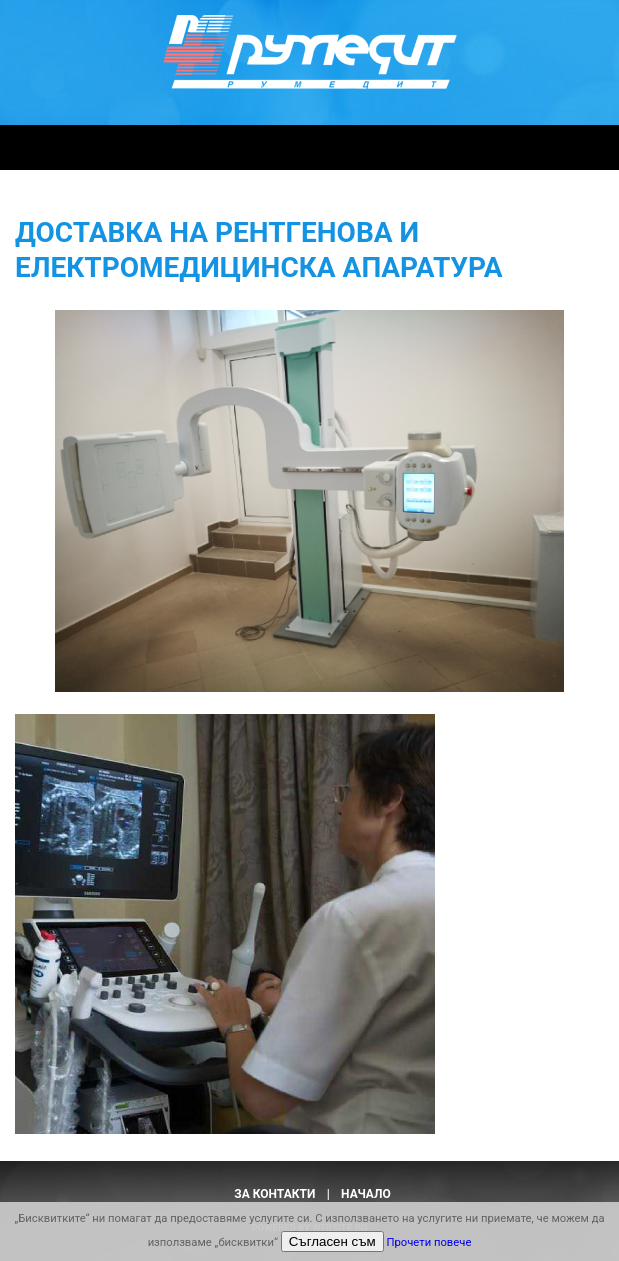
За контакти (274, 1194)
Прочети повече (428, 1242)
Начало (366, 1194)
